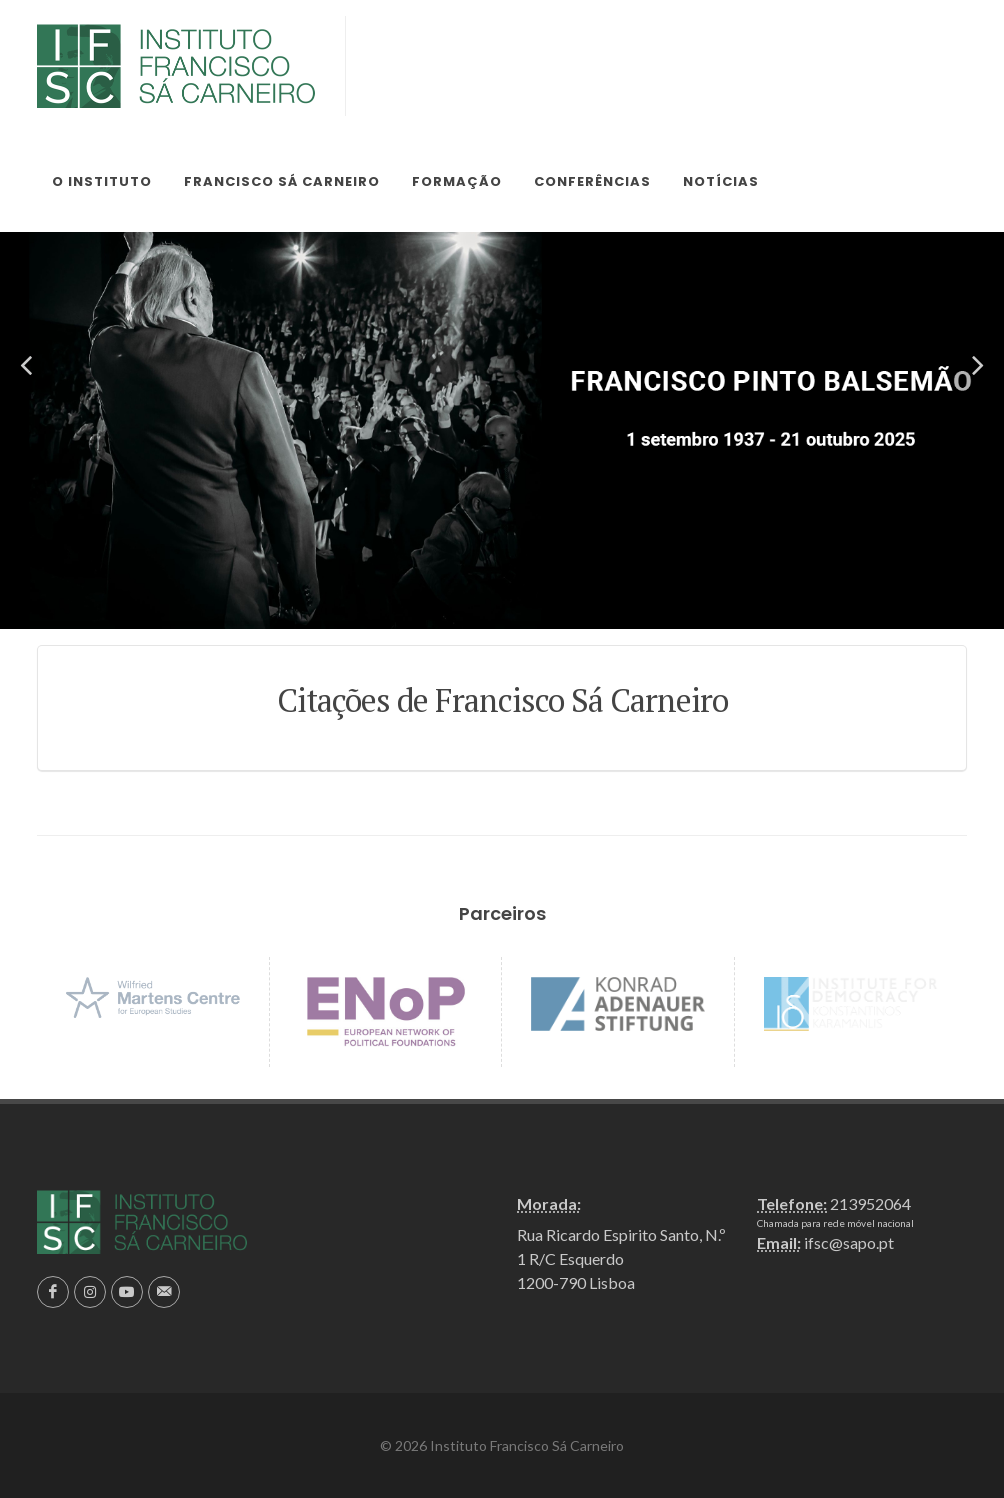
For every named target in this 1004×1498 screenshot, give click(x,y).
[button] (26, 366)
